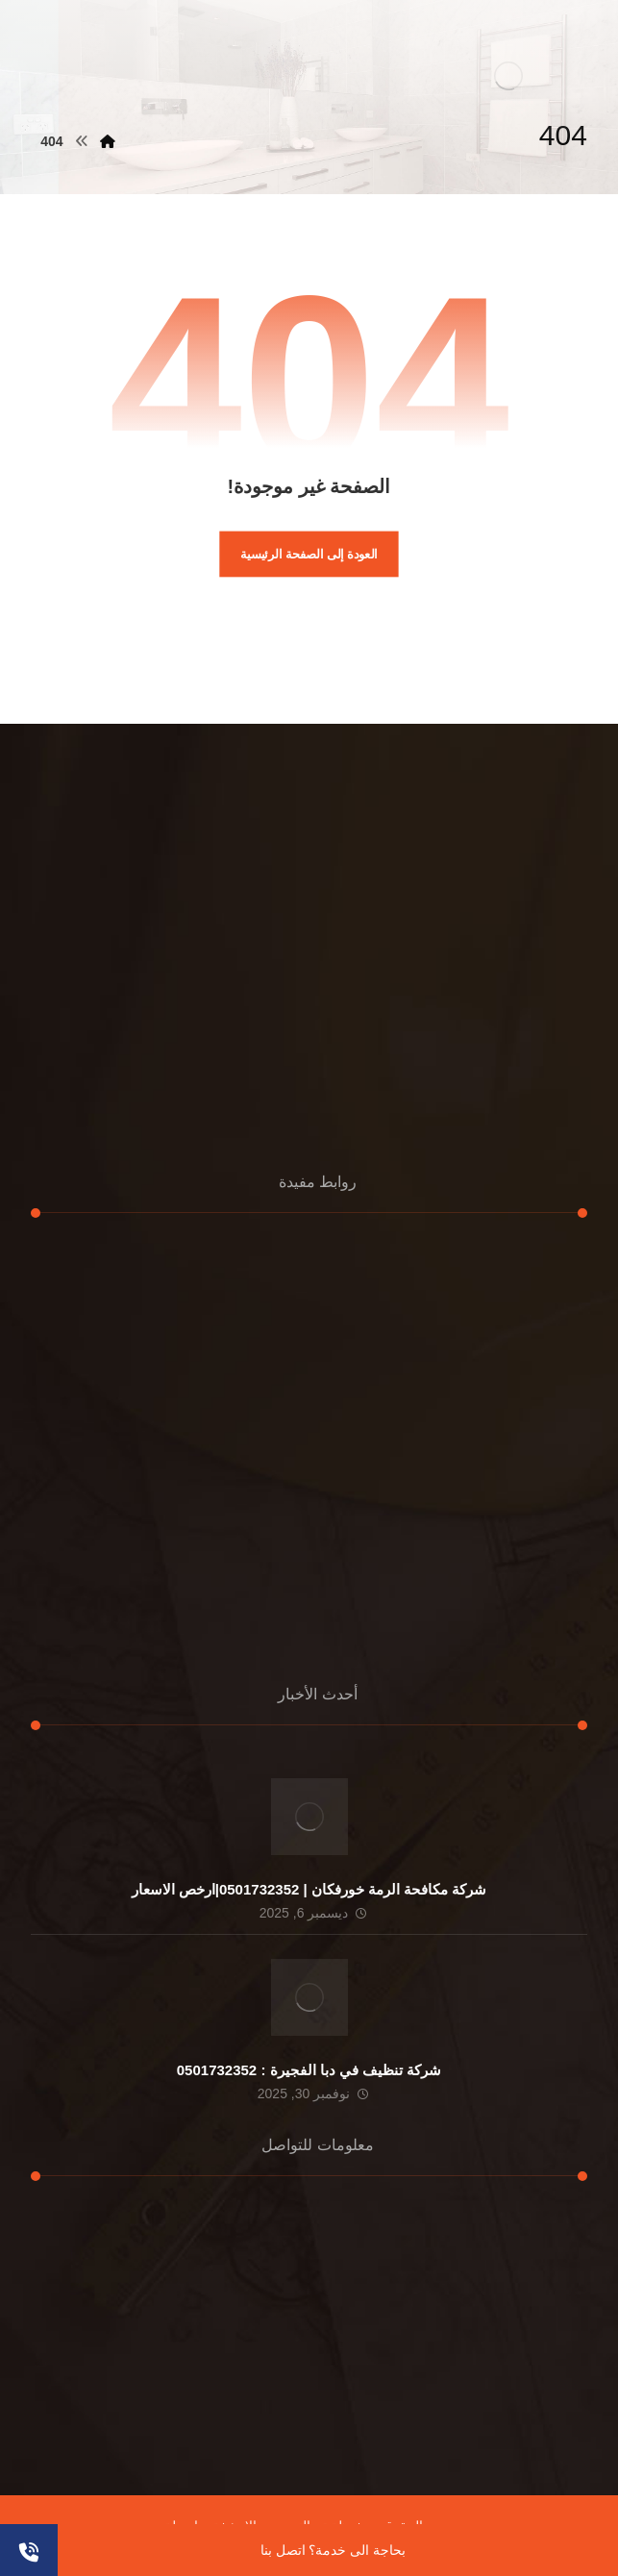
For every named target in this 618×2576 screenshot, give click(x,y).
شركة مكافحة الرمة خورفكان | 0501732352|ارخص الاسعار (309, 1889)
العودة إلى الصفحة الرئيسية (309, 553)
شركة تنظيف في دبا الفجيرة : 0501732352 (309, 2070)
